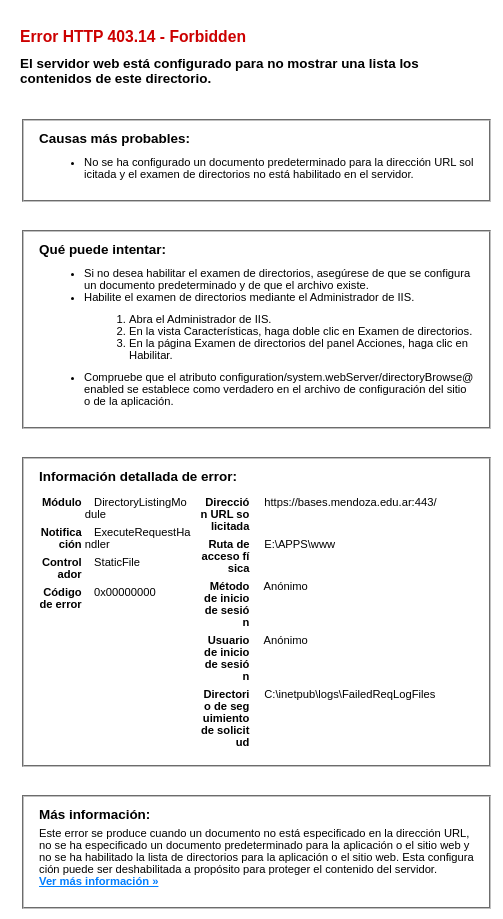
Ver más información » (98, 881)
